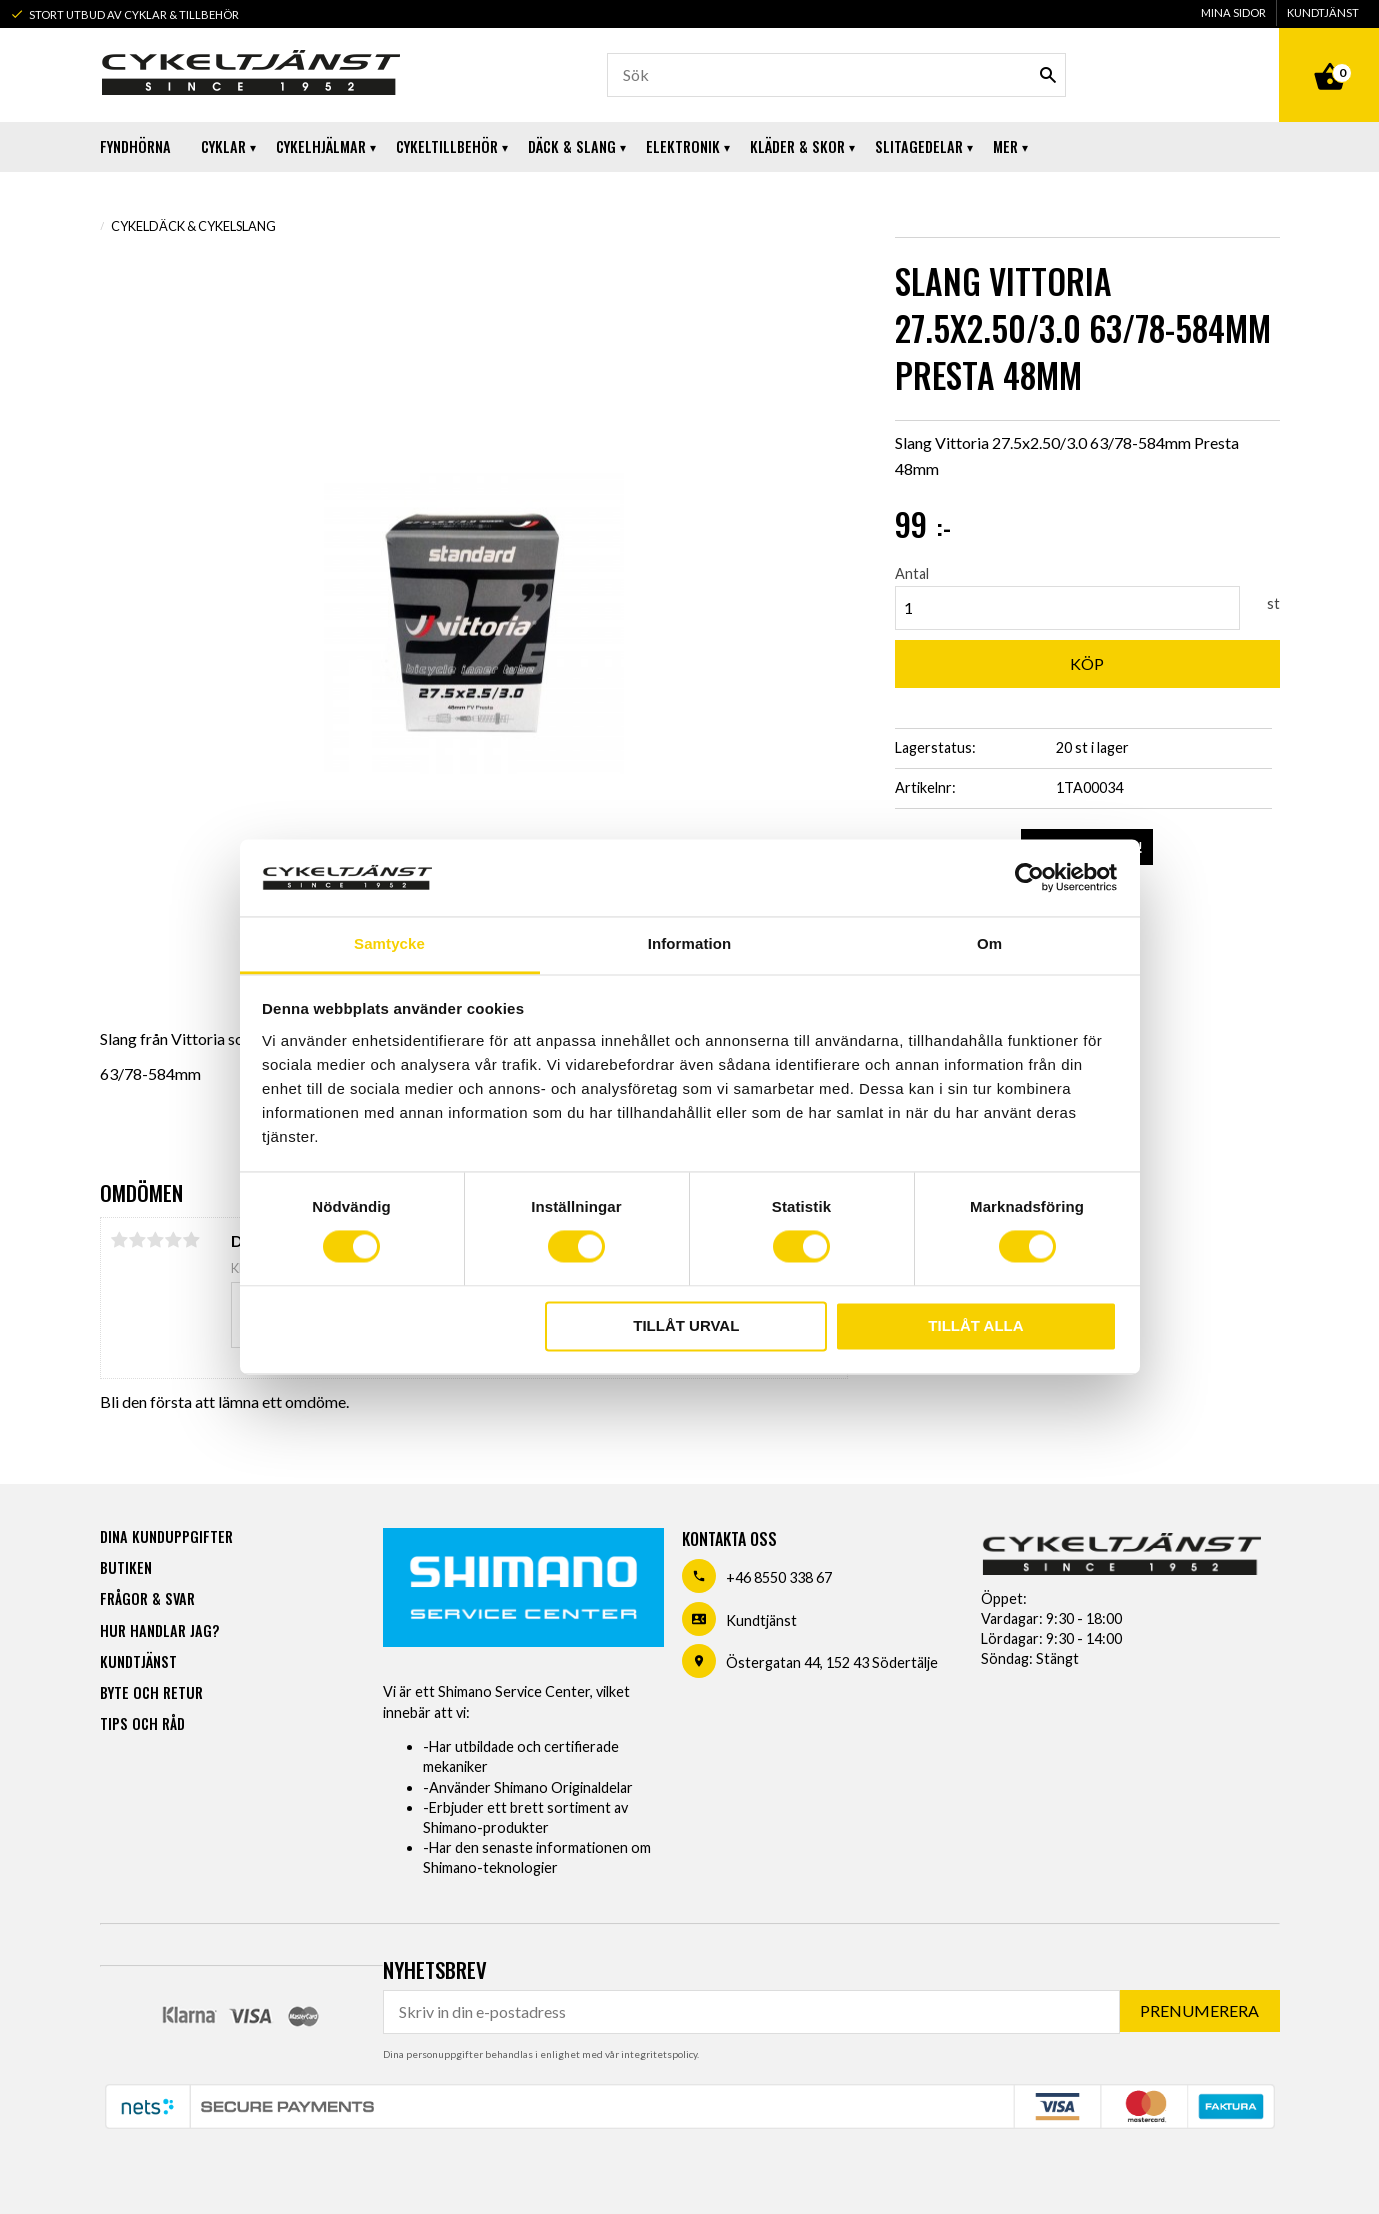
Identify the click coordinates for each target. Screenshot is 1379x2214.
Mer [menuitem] (1005, 146)
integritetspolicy (659, 2054)
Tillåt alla (975, 1325)
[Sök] (1048, 75)
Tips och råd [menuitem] (142, 1723)
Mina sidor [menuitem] (1233, 12)
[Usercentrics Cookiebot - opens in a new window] (1029, 878)
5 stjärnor (192, 1240)
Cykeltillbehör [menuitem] (447, 146)
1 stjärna (120, 1240)
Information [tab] (690, 943)
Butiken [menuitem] (126, 1567)
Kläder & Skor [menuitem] (797, 146)
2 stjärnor (138, 1240)
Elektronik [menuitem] (683, 146)
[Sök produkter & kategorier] (837, 75)
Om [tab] (989, 943)
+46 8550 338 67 (779, 1577)
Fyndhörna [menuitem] (135, 146)
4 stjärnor (174, 1240)
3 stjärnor (156, 1240)
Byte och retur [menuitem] (151, 1692)
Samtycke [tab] (389, 943)
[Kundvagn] (1329, 54)
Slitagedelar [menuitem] (919, 146)
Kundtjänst (761, 1620)
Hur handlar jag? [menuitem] (159, 1630)
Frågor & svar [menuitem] (147, 1598)
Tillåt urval (686, 1325)
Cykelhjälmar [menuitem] (321, 146)
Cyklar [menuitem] (223, 146)
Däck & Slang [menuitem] (572, 146)
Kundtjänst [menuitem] (1323, 12)
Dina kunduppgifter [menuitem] (166, 1536)
